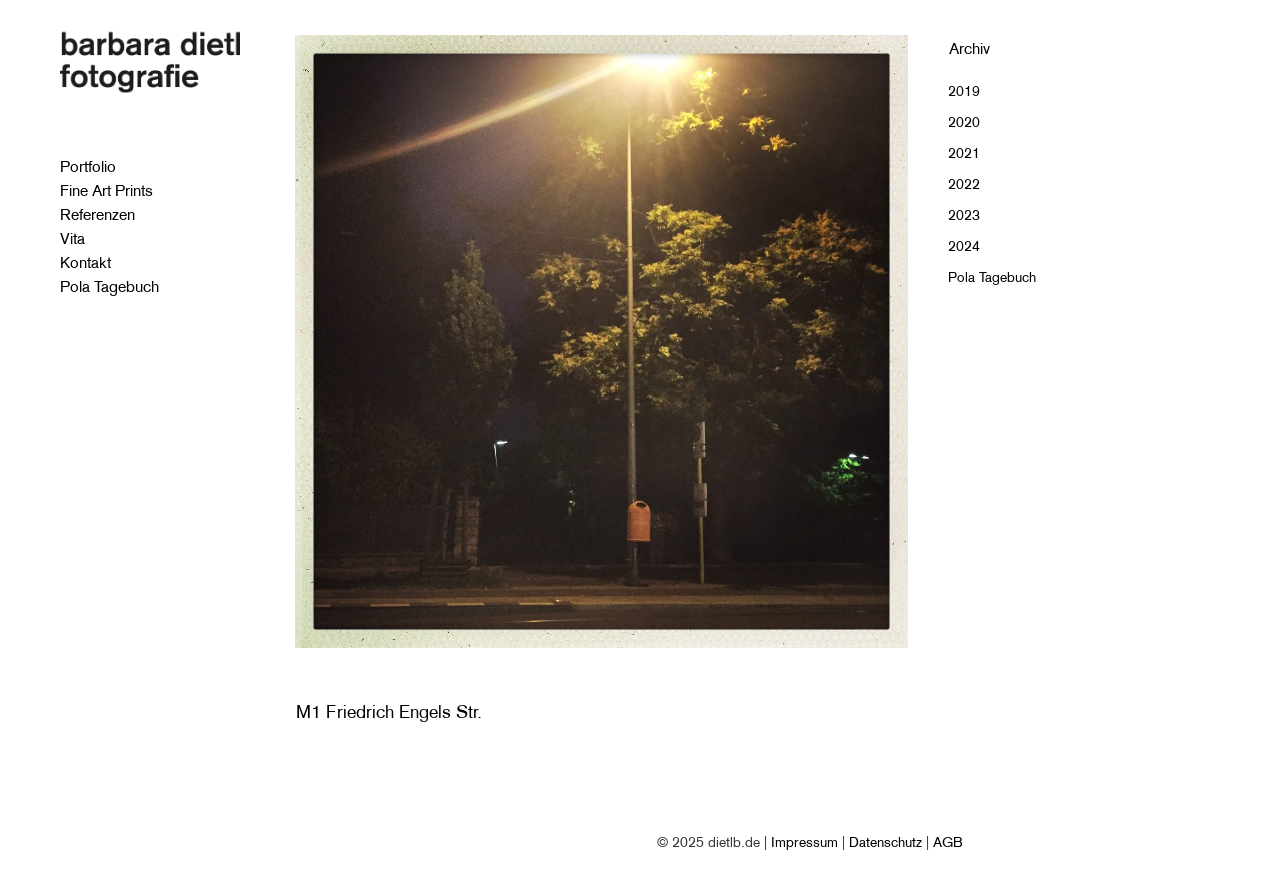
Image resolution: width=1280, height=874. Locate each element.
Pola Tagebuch (992, 277)
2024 (964, 246)
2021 (964, 153)
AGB (948, 842)
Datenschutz (885, 842)
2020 (964, 122)
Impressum (804, 842)
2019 (964, 91)
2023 (964, 215)
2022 (964, 184)
